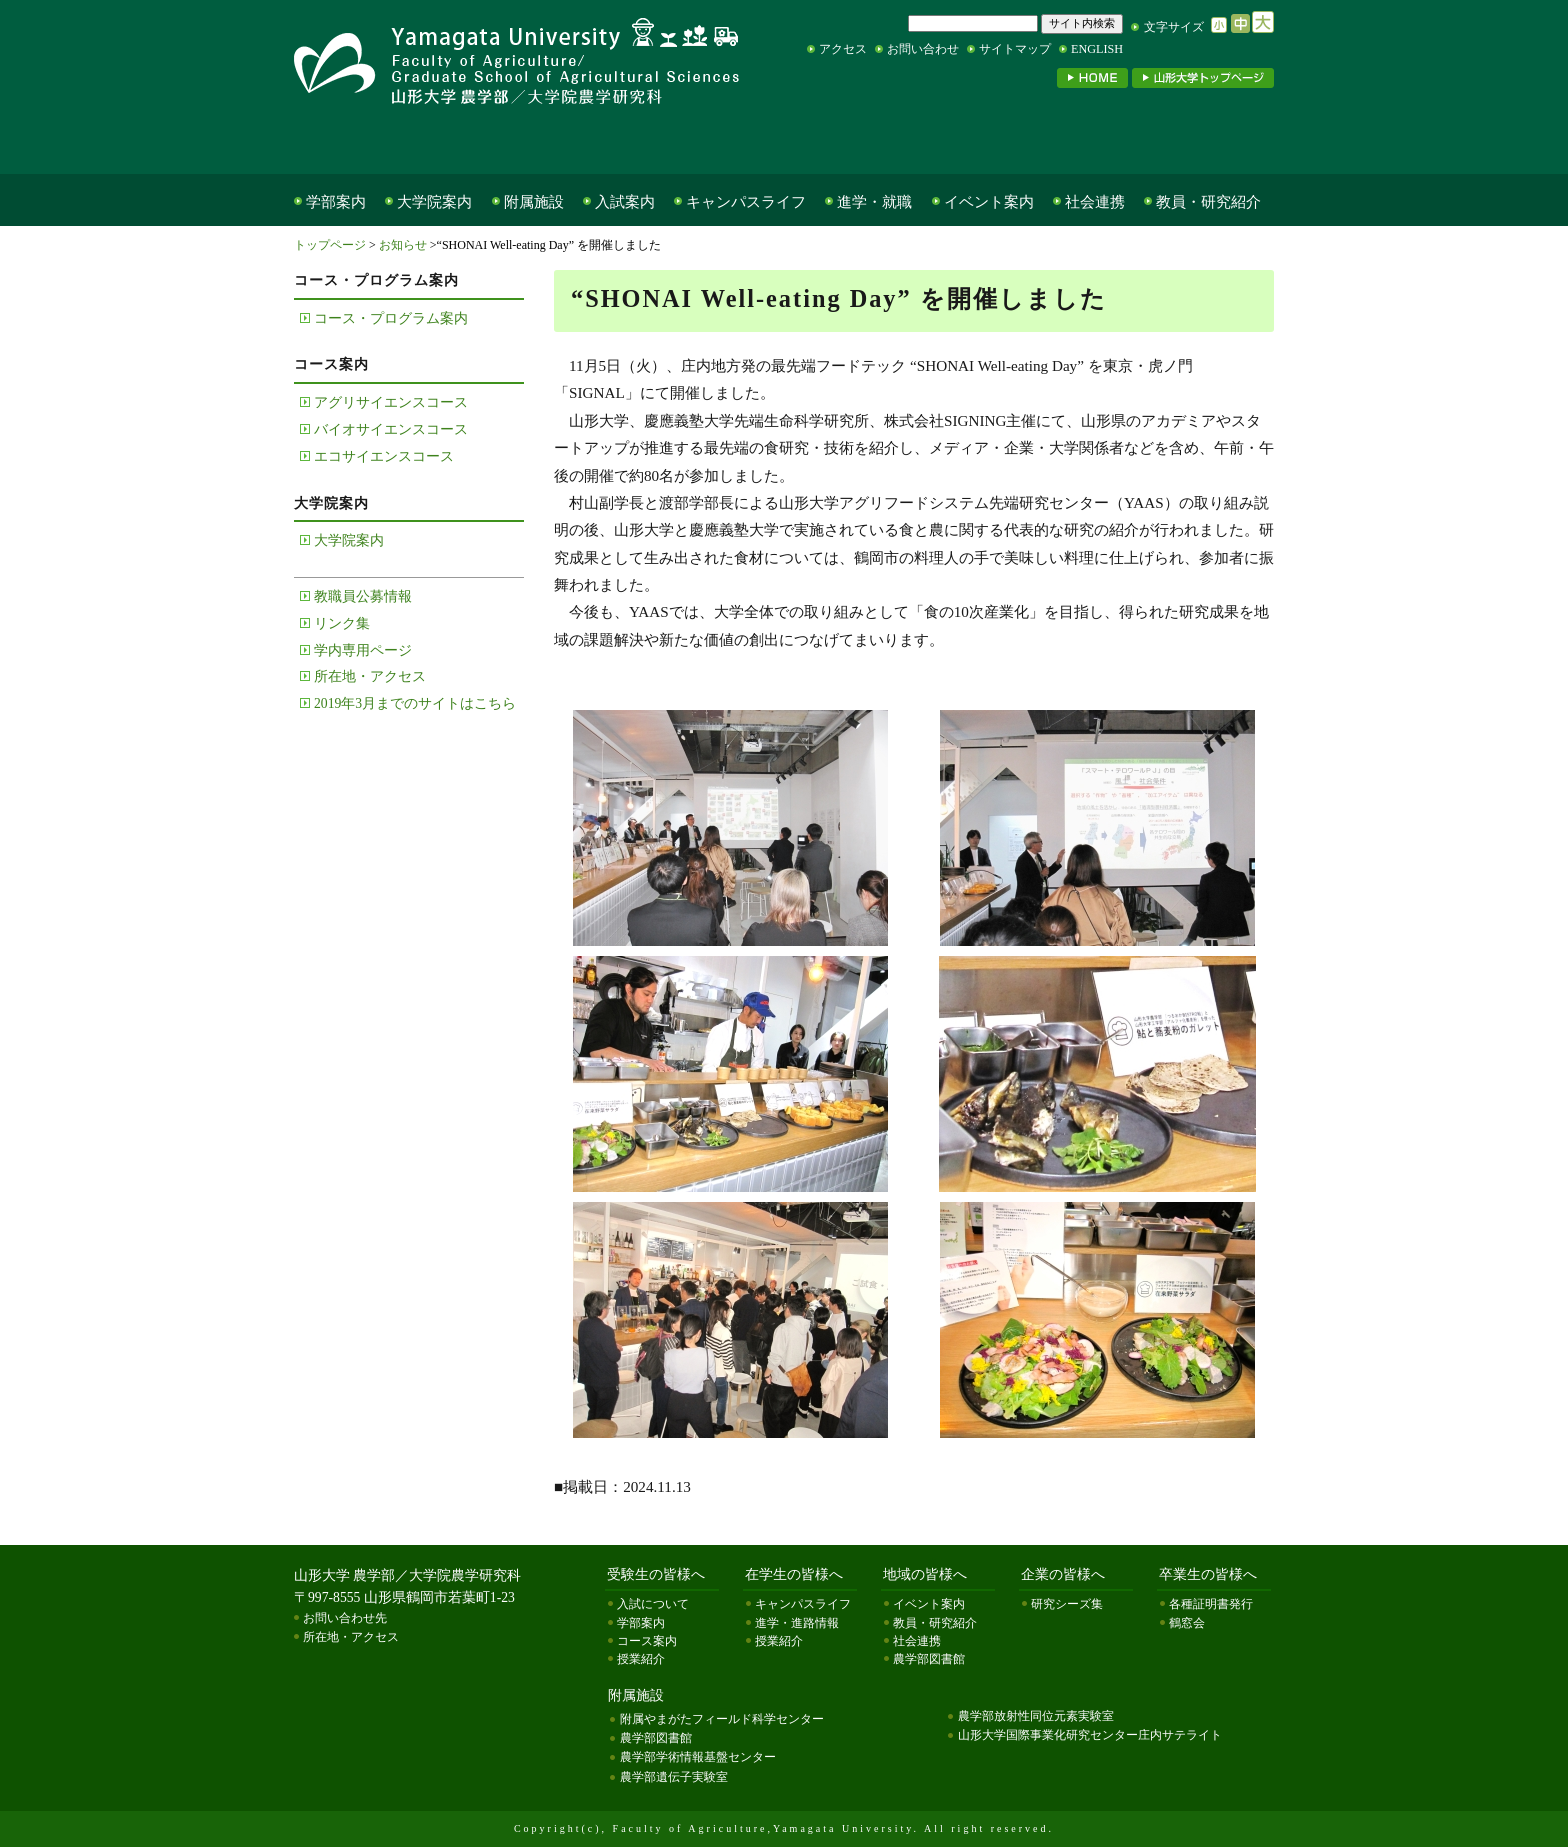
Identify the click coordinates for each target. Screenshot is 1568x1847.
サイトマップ (1015, 49)
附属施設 (534, 202)
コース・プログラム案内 (391, 318)
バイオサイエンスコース (391, 429)
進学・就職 (874, 202)
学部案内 (336, 202)
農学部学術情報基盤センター (698, 1757)
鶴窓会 (1187, 1623)
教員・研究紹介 (1208, 202)
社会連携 (1095, 202)
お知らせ (403, 245)
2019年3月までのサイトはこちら (415, 703)
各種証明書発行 (1211, 1604)
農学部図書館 (929, 1659)
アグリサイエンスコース (391, 402)
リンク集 (342, 623)
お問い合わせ (923, 49)
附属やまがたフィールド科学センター (722, 1719)
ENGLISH (1097, 49)
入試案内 (625, 202)
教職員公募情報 (363, 596)
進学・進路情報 (797, 1623)
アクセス (843, 49)
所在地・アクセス (370, 676)
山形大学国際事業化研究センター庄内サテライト (1090, 1735)
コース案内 (647, 1641)
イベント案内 (989, 202)
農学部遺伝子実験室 (674, 1777)
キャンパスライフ (746, 202)
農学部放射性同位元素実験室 (1036, 1716)
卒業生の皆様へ (1184, 142)
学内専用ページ (363, 650)
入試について (653, 1604)
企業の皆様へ (1004, 142)
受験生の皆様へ (388, 142)
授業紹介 (641, 1659)
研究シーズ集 (1067, 1604)
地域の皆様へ (799, 142)
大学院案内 (434, 202)
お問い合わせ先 (345, 1618)
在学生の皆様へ (584, 142)
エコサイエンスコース (384, 456)
